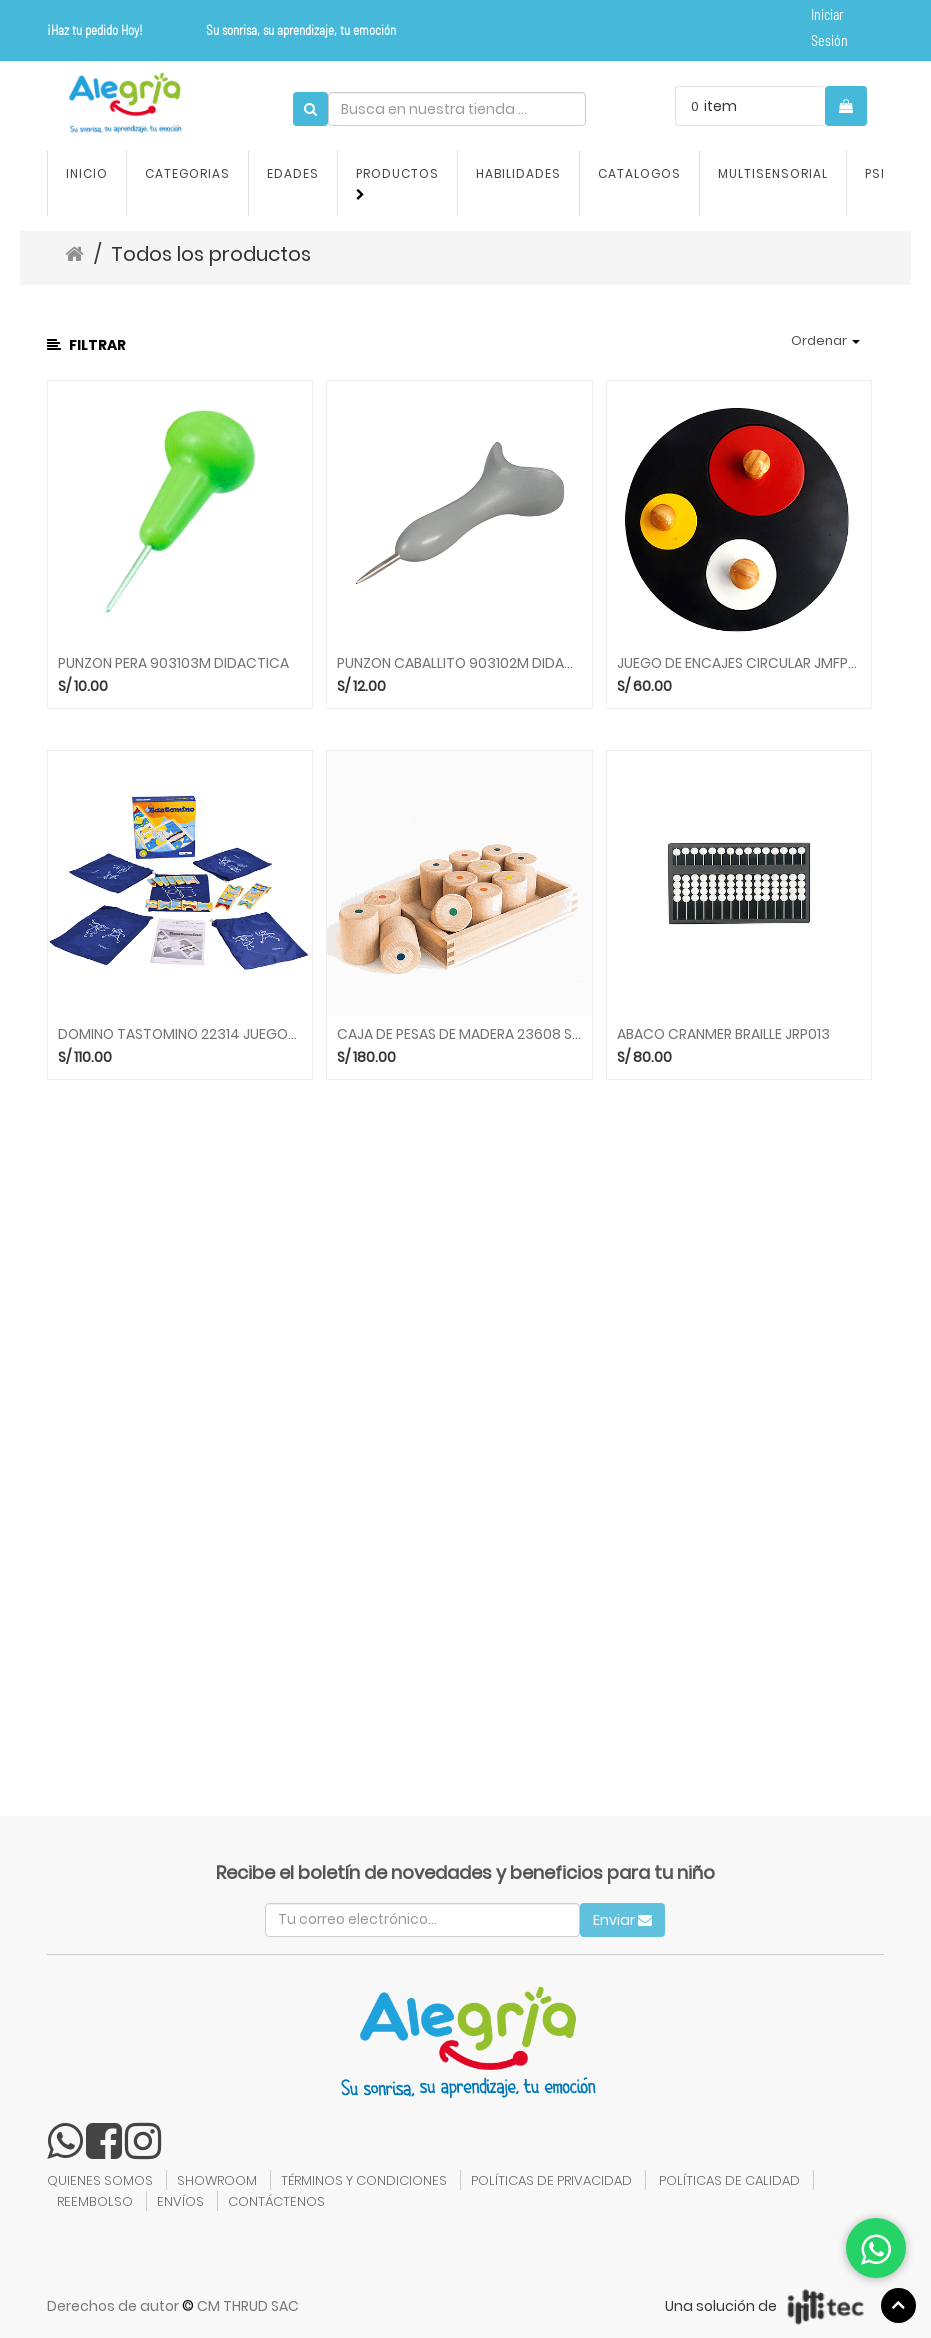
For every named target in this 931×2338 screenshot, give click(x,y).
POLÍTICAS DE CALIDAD (729, 2180)
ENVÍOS (180, 2201)
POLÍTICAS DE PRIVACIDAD (551, 2180)
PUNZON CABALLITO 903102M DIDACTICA (459, 663)
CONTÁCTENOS (276, 2201)
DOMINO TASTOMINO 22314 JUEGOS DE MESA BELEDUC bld (180, 1034)
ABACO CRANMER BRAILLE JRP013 (723, 1034)
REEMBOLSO (95, 2201)
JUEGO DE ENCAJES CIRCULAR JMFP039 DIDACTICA (739, 663)
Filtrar (86, 345)
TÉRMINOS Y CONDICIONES (364, 2180)
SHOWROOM (217, 2180)
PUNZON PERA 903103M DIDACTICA (173, 663)
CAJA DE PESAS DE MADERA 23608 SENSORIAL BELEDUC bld (459, 1034)
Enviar (622, 1920)
